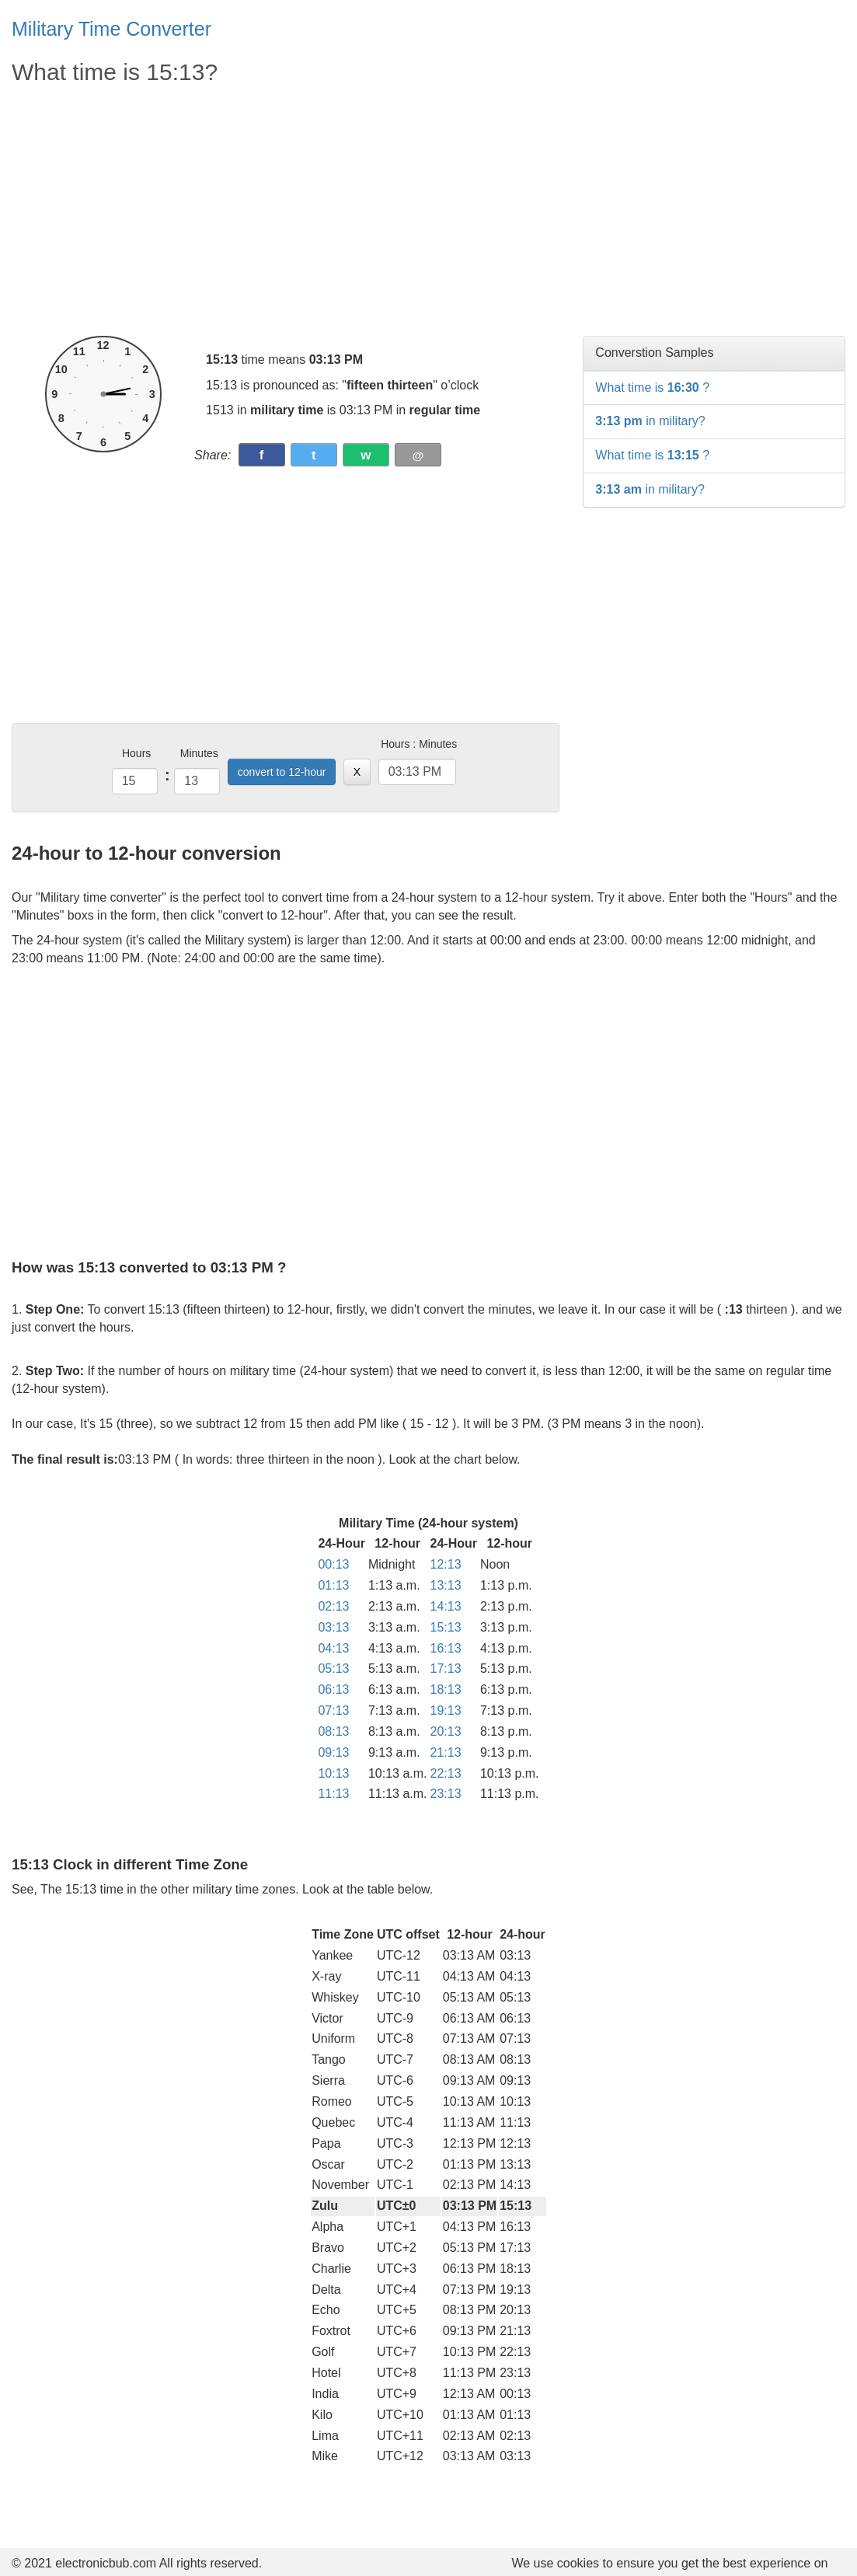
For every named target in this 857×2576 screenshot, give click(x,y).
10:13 (333, 1773)
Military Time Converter (111, 29)
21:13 (446, 1752)
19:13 (446, 1710)
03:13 (333, 1627)
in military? (650, 421)
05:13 (333, 1668)
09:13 (333, 1752)
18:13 (446, 1689)
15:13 (446, 1627)
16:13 (446, 1648)
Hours (136, 753)
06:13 (333, 1689)
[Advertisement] (285, 211)
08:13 (333, 1731)
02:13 (333, 1606)
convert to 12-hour (282, 772)
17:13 (446, 1668)
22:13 (446, 1773)
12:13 (446, 1564)
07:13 (333, 1710)
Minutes (199, 753)
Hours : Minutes (419, 744)
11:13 (333, 1793)
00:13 (333, 1564)
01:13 (333, 1585)
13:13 (446, 1585)
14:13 (446, 1606)
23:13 (446, 1793)
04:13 (333, 1648)
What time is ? (652, 387)
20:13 (446, 1731)
